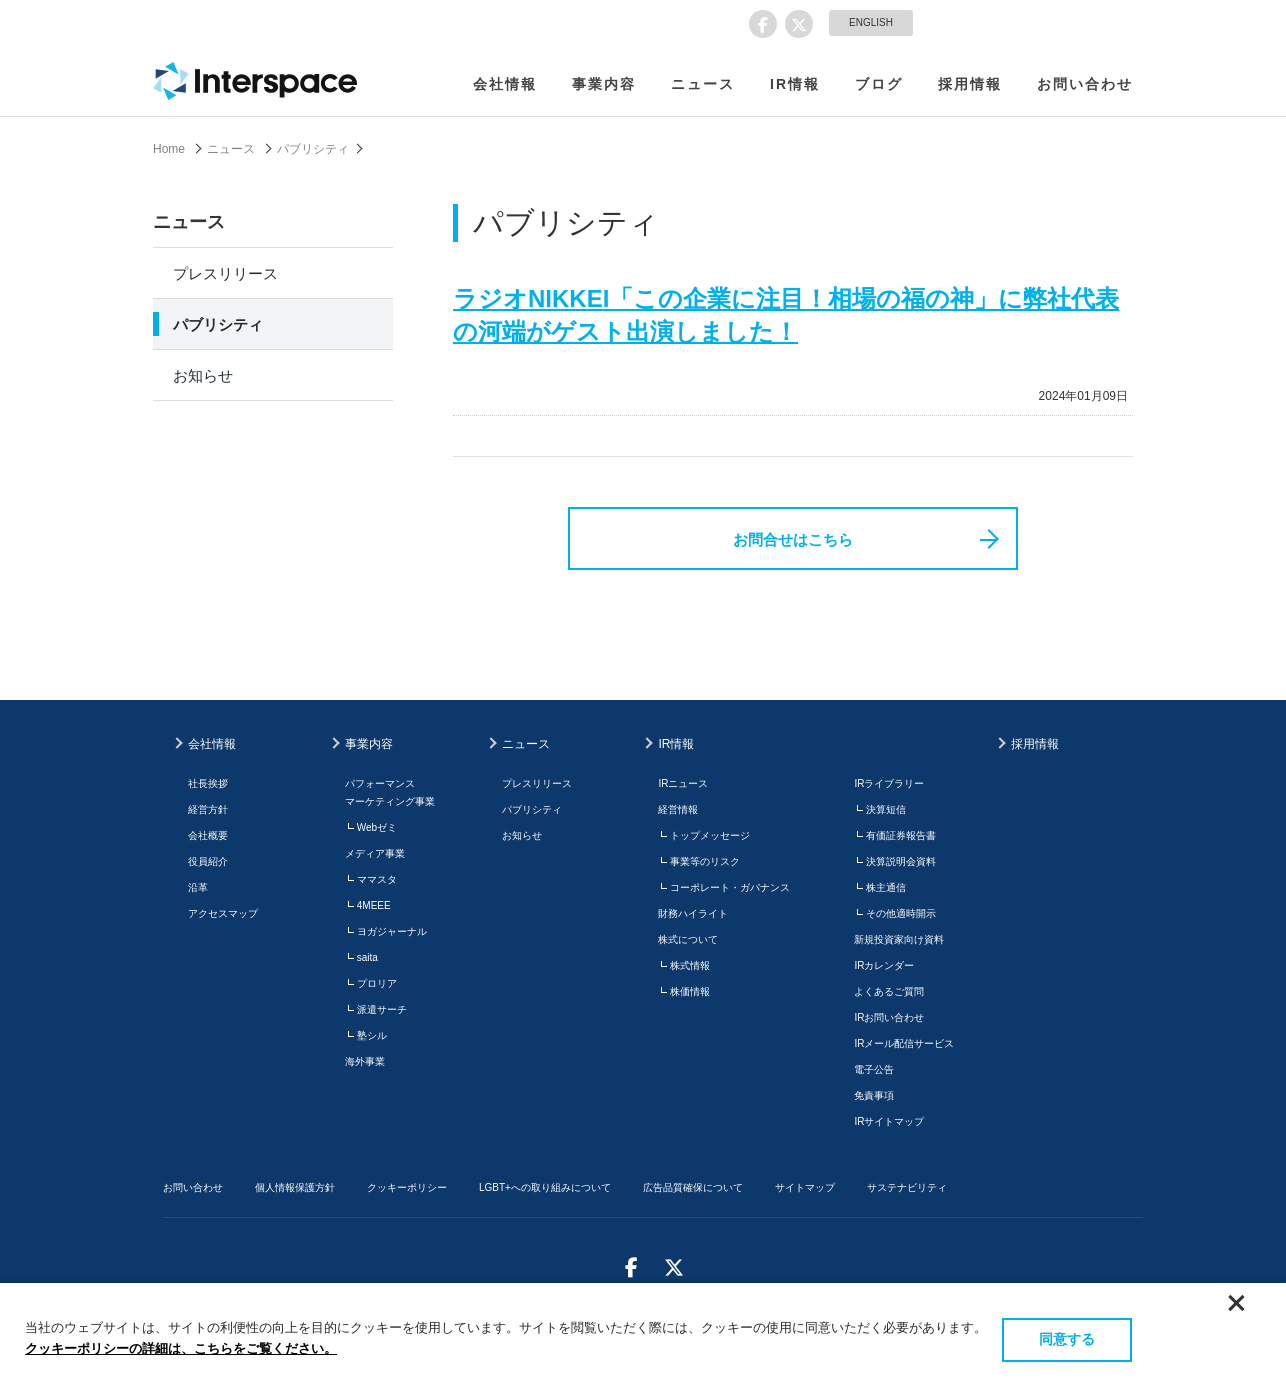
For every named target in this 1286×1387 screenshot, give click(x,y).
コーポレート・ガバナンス (730, 887)
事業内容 (604, 84)
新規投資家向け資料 (899, 939)
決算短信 (886, 809)
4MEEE (374, 905)
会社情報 (505, 84)
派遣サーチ (382, 1009)
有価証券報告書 (901, 835)
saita (367, 957)
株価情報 (690, 991)
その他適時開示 (901, 913)
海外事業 (365, 1061)
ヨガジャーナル (392, 931)
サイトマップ (805, 1187)
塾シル (372, 1035)
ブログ (879, 84)
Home (169, 149)
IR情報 (795, 84)
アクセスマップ (223, 913)
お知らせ (203, 375)
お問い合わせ (1085, 84)
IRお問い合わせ (889, 1017)
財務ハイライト (693, 913)
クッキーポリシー (407, 1187)
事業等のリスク (705, 861)
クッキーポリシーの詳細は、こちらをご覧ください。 (181, 1348)
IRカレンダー (884, 965)
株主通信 (886, 887)
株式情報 (690, 965)
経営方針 (208, 809)
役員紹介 (208, 861)
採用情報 (970, 84)
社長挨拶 (208, 783)
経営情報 (678, 809)
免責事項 (874, 1095)
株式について (688, 939)
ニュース (703, 84)
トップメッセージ (710, 835)
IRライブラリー (889, 783)
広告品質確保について (693, 1187)
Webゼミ (377, 827)
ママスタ (377, 879)
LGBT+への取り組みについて (545, 1187)
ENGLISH (871, 22)
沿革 (198, 887)
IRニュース (683, 783)
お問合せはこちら (793, 539)
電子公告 (874, 1069)
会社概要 (208, 835)
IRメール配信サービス (904, 1043)
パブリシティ (313, 149)
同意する (1067, 1339)
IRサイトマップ (889, 1121)
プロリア (377, 983)
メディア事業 (375, 853)
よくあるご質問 (889, 991)
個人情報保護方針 (295, 1187)
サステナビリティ (907, 1187)
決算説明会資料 (901, 861)
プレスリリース (225, 273)
